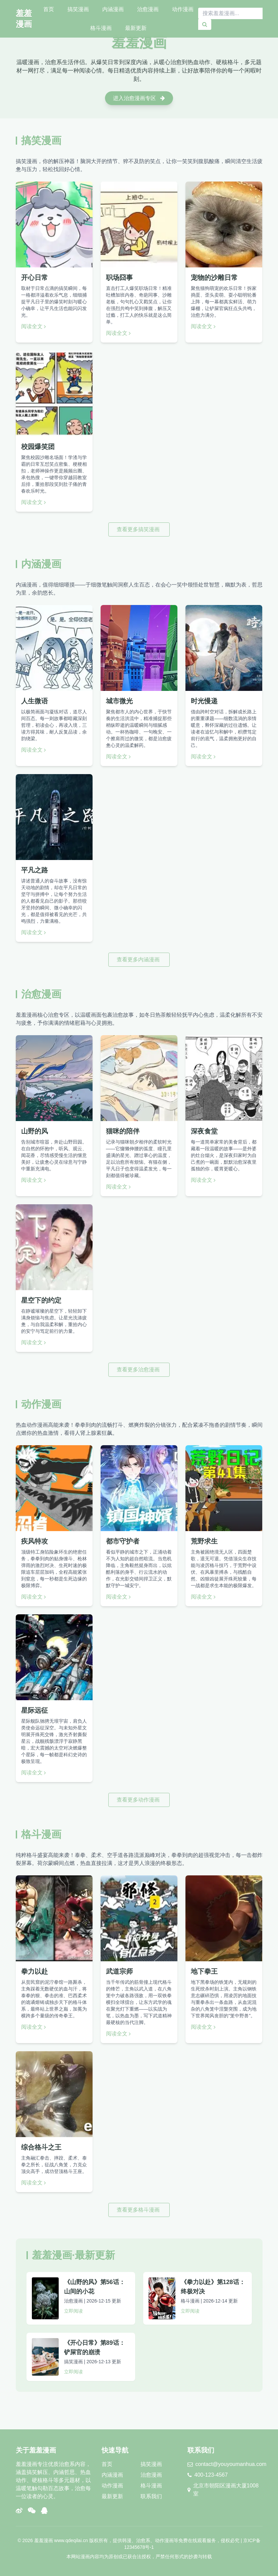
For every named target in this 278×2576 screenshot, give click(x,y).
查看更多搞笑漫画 (139, 529)
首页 (48, 9)
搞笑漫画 (78, 9)
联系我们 (151, 2496)
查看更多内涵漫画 (139, 959)
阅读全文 (33, 326)
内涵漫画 (113, 9)
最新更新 (136, 28)
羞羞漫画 (24, 19)
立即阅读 (73, 2311)
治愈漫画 (148, 9)
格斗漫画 (101, 28)
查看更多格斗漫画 (139, 2210)
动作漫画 (182, 9)
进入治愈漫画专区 (139, 98)
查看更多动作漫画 (139, 1800)
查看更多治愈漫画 (139, 1369)
